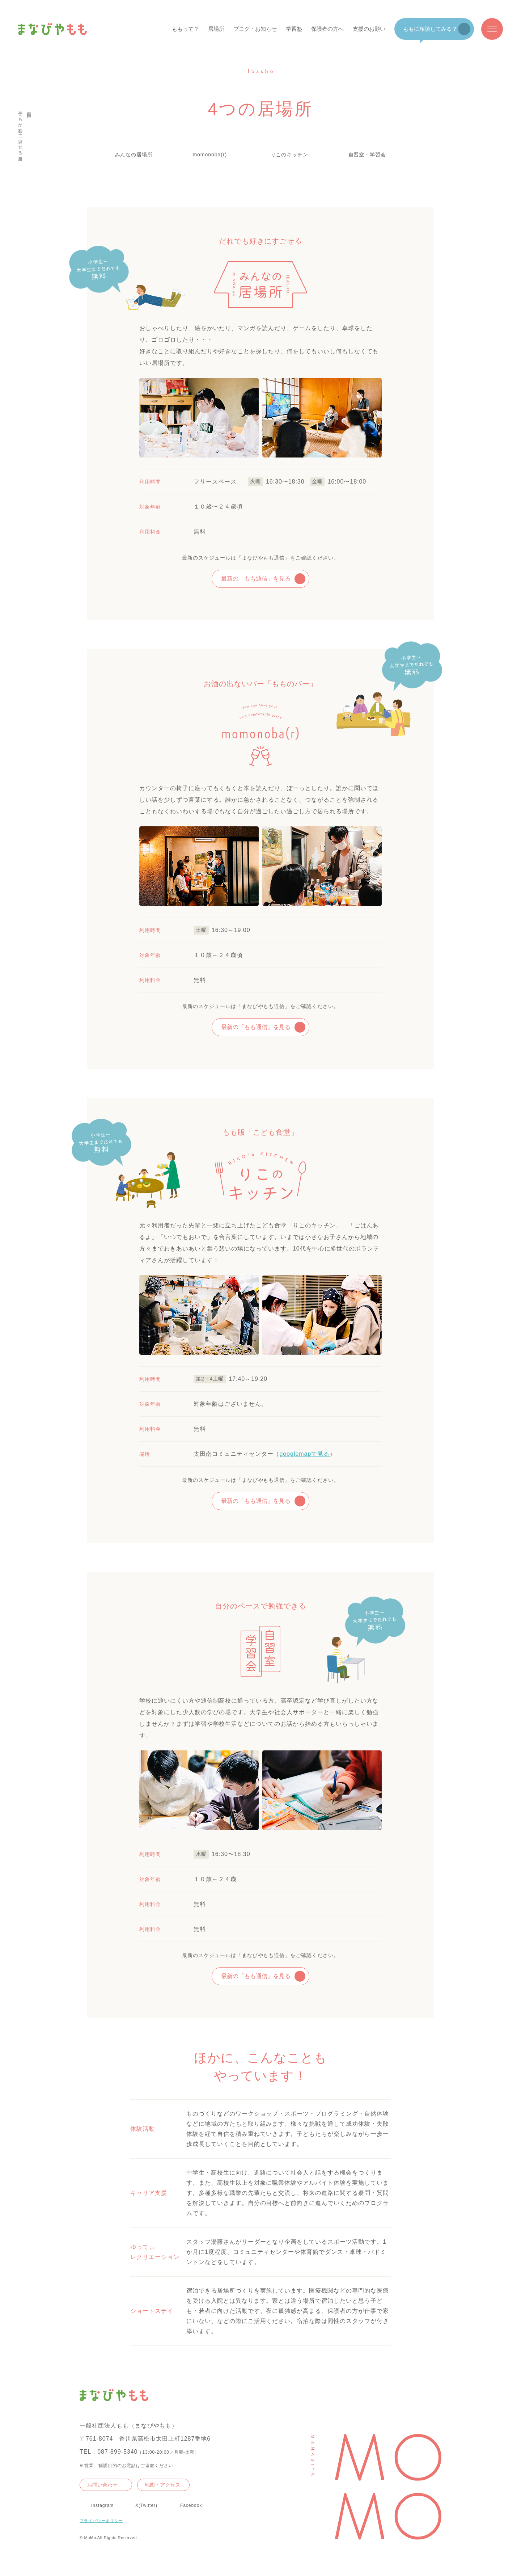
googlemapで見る (304, 1454)
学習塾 (294, 29)
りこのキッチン (290, 154)
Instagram (102, 2505)
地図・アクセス (162, 2485)
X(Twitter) (146, 2505)
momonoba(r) (210, 154)
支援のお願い (369, 29)
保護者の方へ (327, 29)
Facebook (191, 2505)
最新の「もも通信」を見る (256, 579)
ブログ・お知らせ (255, 29)
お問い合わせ (102, 2485)
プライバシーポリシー (101, 2521)
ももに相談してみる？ (430, 29)
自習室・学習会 (367, 154)
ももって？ (185, 29)
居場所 (216, 29)
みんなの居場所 (134, 154)
